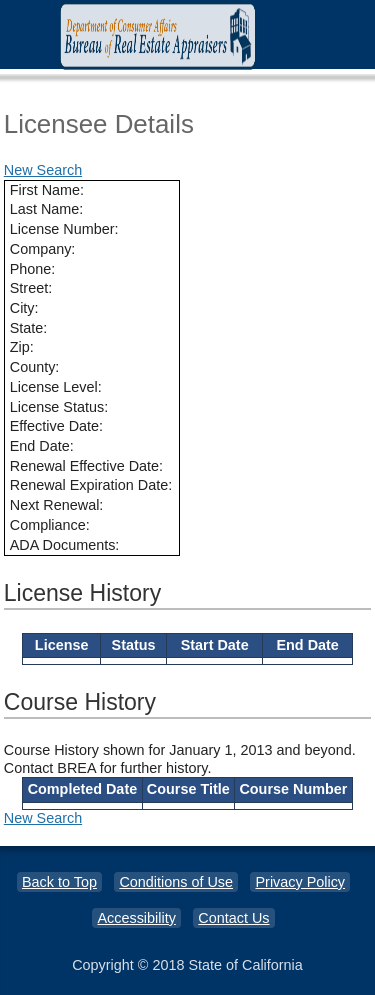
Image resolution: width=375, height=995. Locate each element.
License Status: (59, 407)
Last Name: (47, 209)
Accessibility (136, 918)
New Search (43, 170)
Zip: (22, 347)
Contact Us (233, 918)
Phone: (33, 269)
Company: (43, 249)
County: (35, 367)
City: (24, 308)
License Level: (56, 387)
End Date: (42, 446)
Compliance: (50, 525)
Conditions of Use (176, 882)
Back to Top (59, 882)
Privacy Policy (300, 882)
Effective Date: (56, 426)
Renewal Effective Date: (86, 466)
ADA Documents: (65, 545)
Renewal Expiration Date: (91, 485)
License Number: (64, 229)
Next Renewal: (57, 505)
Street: (31, 288)
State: (29, 328)
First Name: (47, 190)
